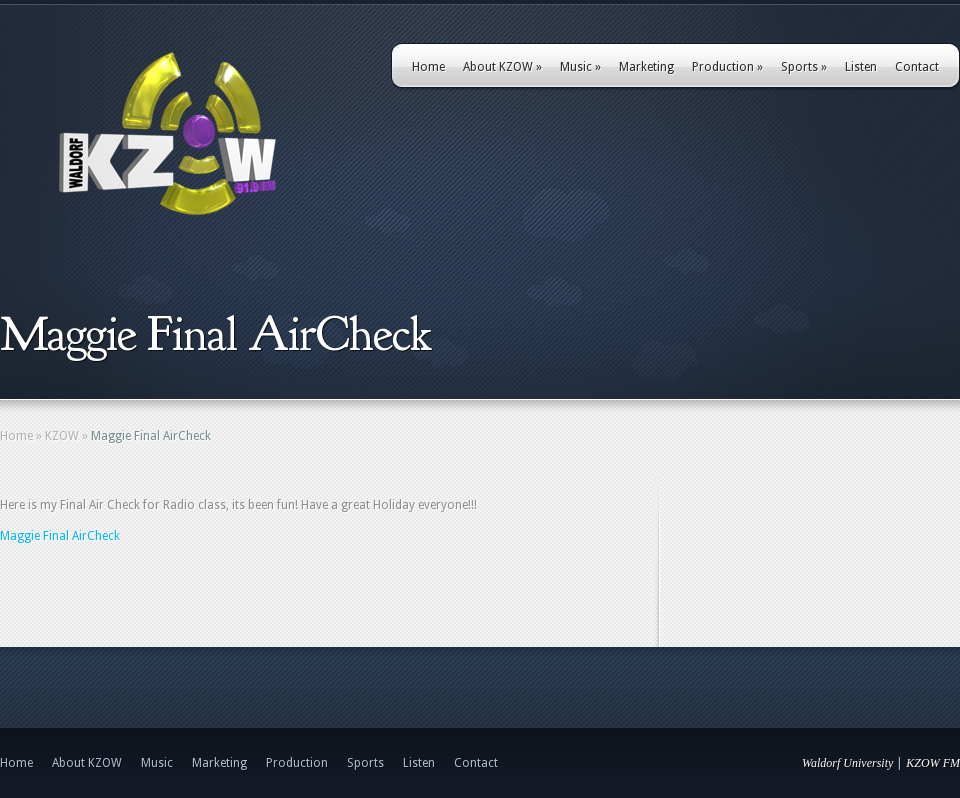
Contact (917, 67)
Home (428, 67)
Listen (861, 67)
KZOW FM (933, 763)
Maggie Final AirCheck (60, 536)
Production (727, 67)
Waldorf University (847, 763)
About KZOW (502, 67)
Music (580, 67)
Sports (804, 67)
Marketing (646, 67)
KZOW (62, 436)
